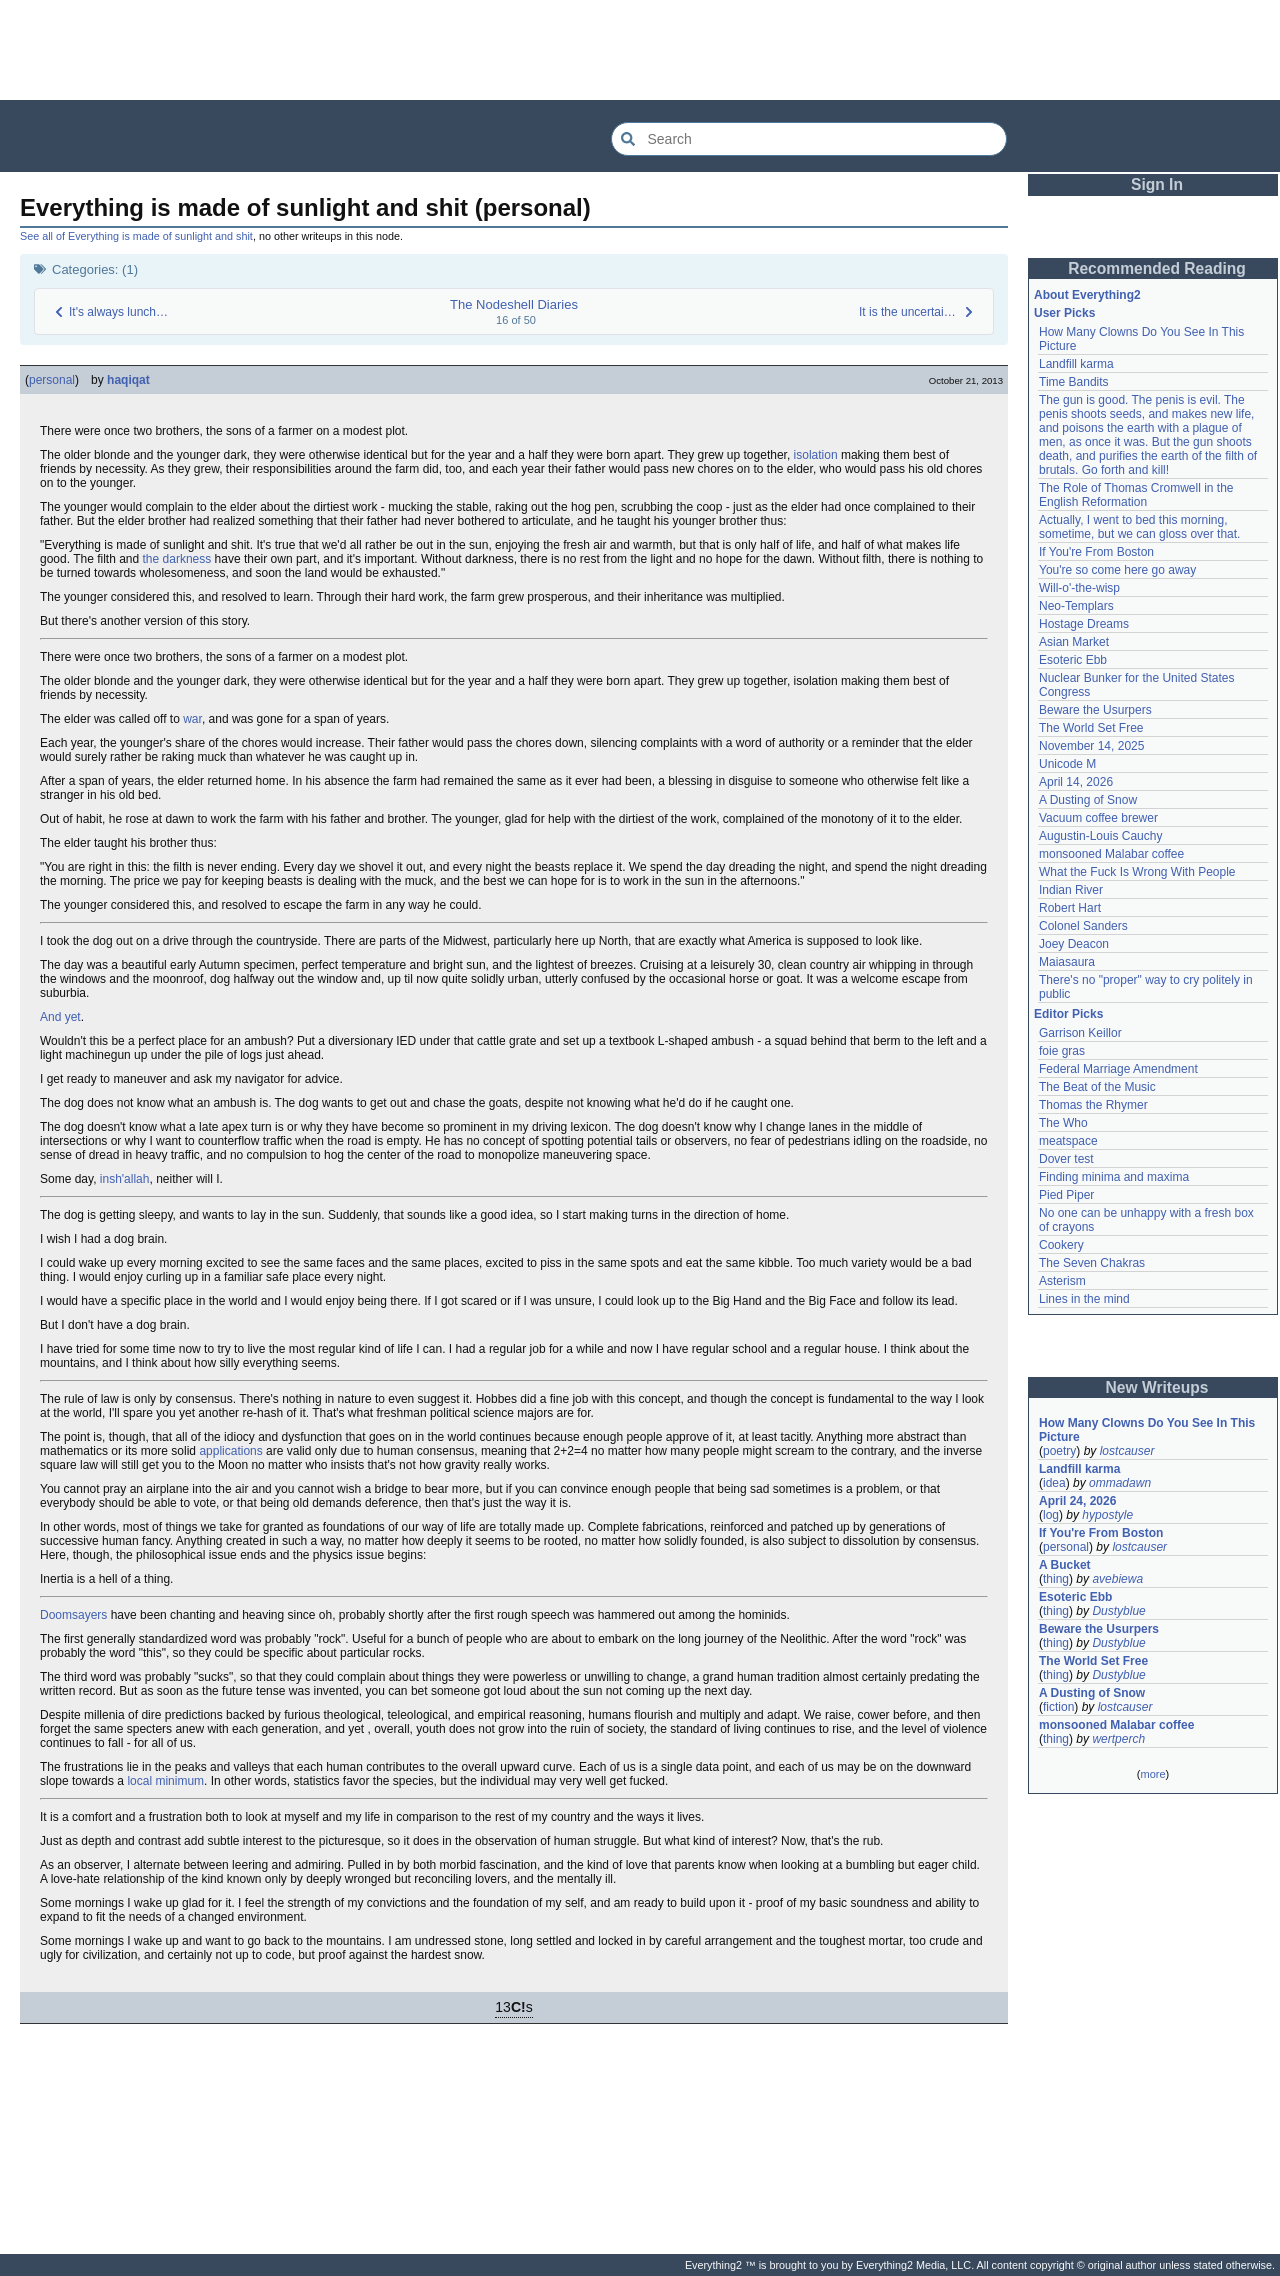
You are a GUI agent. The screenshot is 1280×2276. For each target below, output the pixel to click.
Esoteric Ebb (1073, 660)
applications (230, 1451)
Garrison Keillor (1080, 1033)
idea (1054, 1483)
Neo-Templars (1076, 606)
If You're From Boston (1096, 552)
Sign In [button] (1157, 184)
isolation (816, 455)
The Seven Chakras (1092, 1263)
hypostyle (1107, 1515)
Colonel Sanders (1083, 926)
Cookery (1061, 1245)
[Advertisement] (640, 50)
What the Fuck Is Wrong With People (1137, 872)
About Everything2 (1087, 295)
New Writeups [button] (1157, 1387)
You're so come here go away (1117, 570)
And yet (60, 1017)
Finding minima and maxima (1114, 1177)
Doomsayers (73, 1615)
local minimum (165, 1781)
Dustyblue (1118, 1611)
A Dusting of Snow (1088, 800)
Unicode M (1067, 764)
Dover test (1066, 1159)
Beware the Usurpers (1095, 710)
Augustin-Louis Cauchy (1100, 836)
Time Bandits (1074, 382)
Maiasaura (1067, 962)
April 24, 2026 (1077, 1501)
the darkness (177, 559)
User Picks (1064, 313)
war (192, 719)
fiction (1058, 1707)
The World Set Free (1091, 728)
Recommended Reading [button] (1157, 268)
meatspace (1068, 1141)
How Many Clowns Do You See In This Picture (1147, 1430)
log (1051, 1515)
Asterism (1062, 1281)
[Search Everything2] (809, 139)
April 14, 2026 (1076, 782)
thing (1056, 1579)
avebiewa (1117, 1579)
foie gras (1062, 1051)
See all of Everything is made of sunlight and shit (136, 236)
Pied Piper (1066, 1195)
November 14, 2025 (1091, 746)
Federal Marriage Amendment (1118, 1069)
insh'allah (125, 1179)
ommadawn (1120, 1483)
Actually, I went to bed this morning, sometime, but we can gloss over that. (1139, 527)
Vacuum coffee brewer (1098, 818)
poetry (1059, 1451)
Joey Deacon (1074, 944)
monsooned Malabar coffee (1111, 854)
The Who (1063, 1123)
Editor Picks (1068, 1014)
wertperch (1118, 1739)
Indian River (1071, 890)
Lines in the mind (1084, 1299)
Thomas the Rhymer (1093, 1105)
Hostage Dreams (1084, 624)
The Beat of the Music (1097, 1087)
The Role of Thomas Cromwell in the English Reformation (1136, 495)
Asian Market (1074, 642)
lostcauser (1127, 1451)
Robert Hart (1070, 908)
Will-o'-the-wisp (1079, 588)
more (1152, 1774)
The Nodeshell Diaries (514, 304)
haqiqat (128, 380)
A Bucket (1065, 1565)
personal (52, 380)
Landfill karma (1076, 364)
